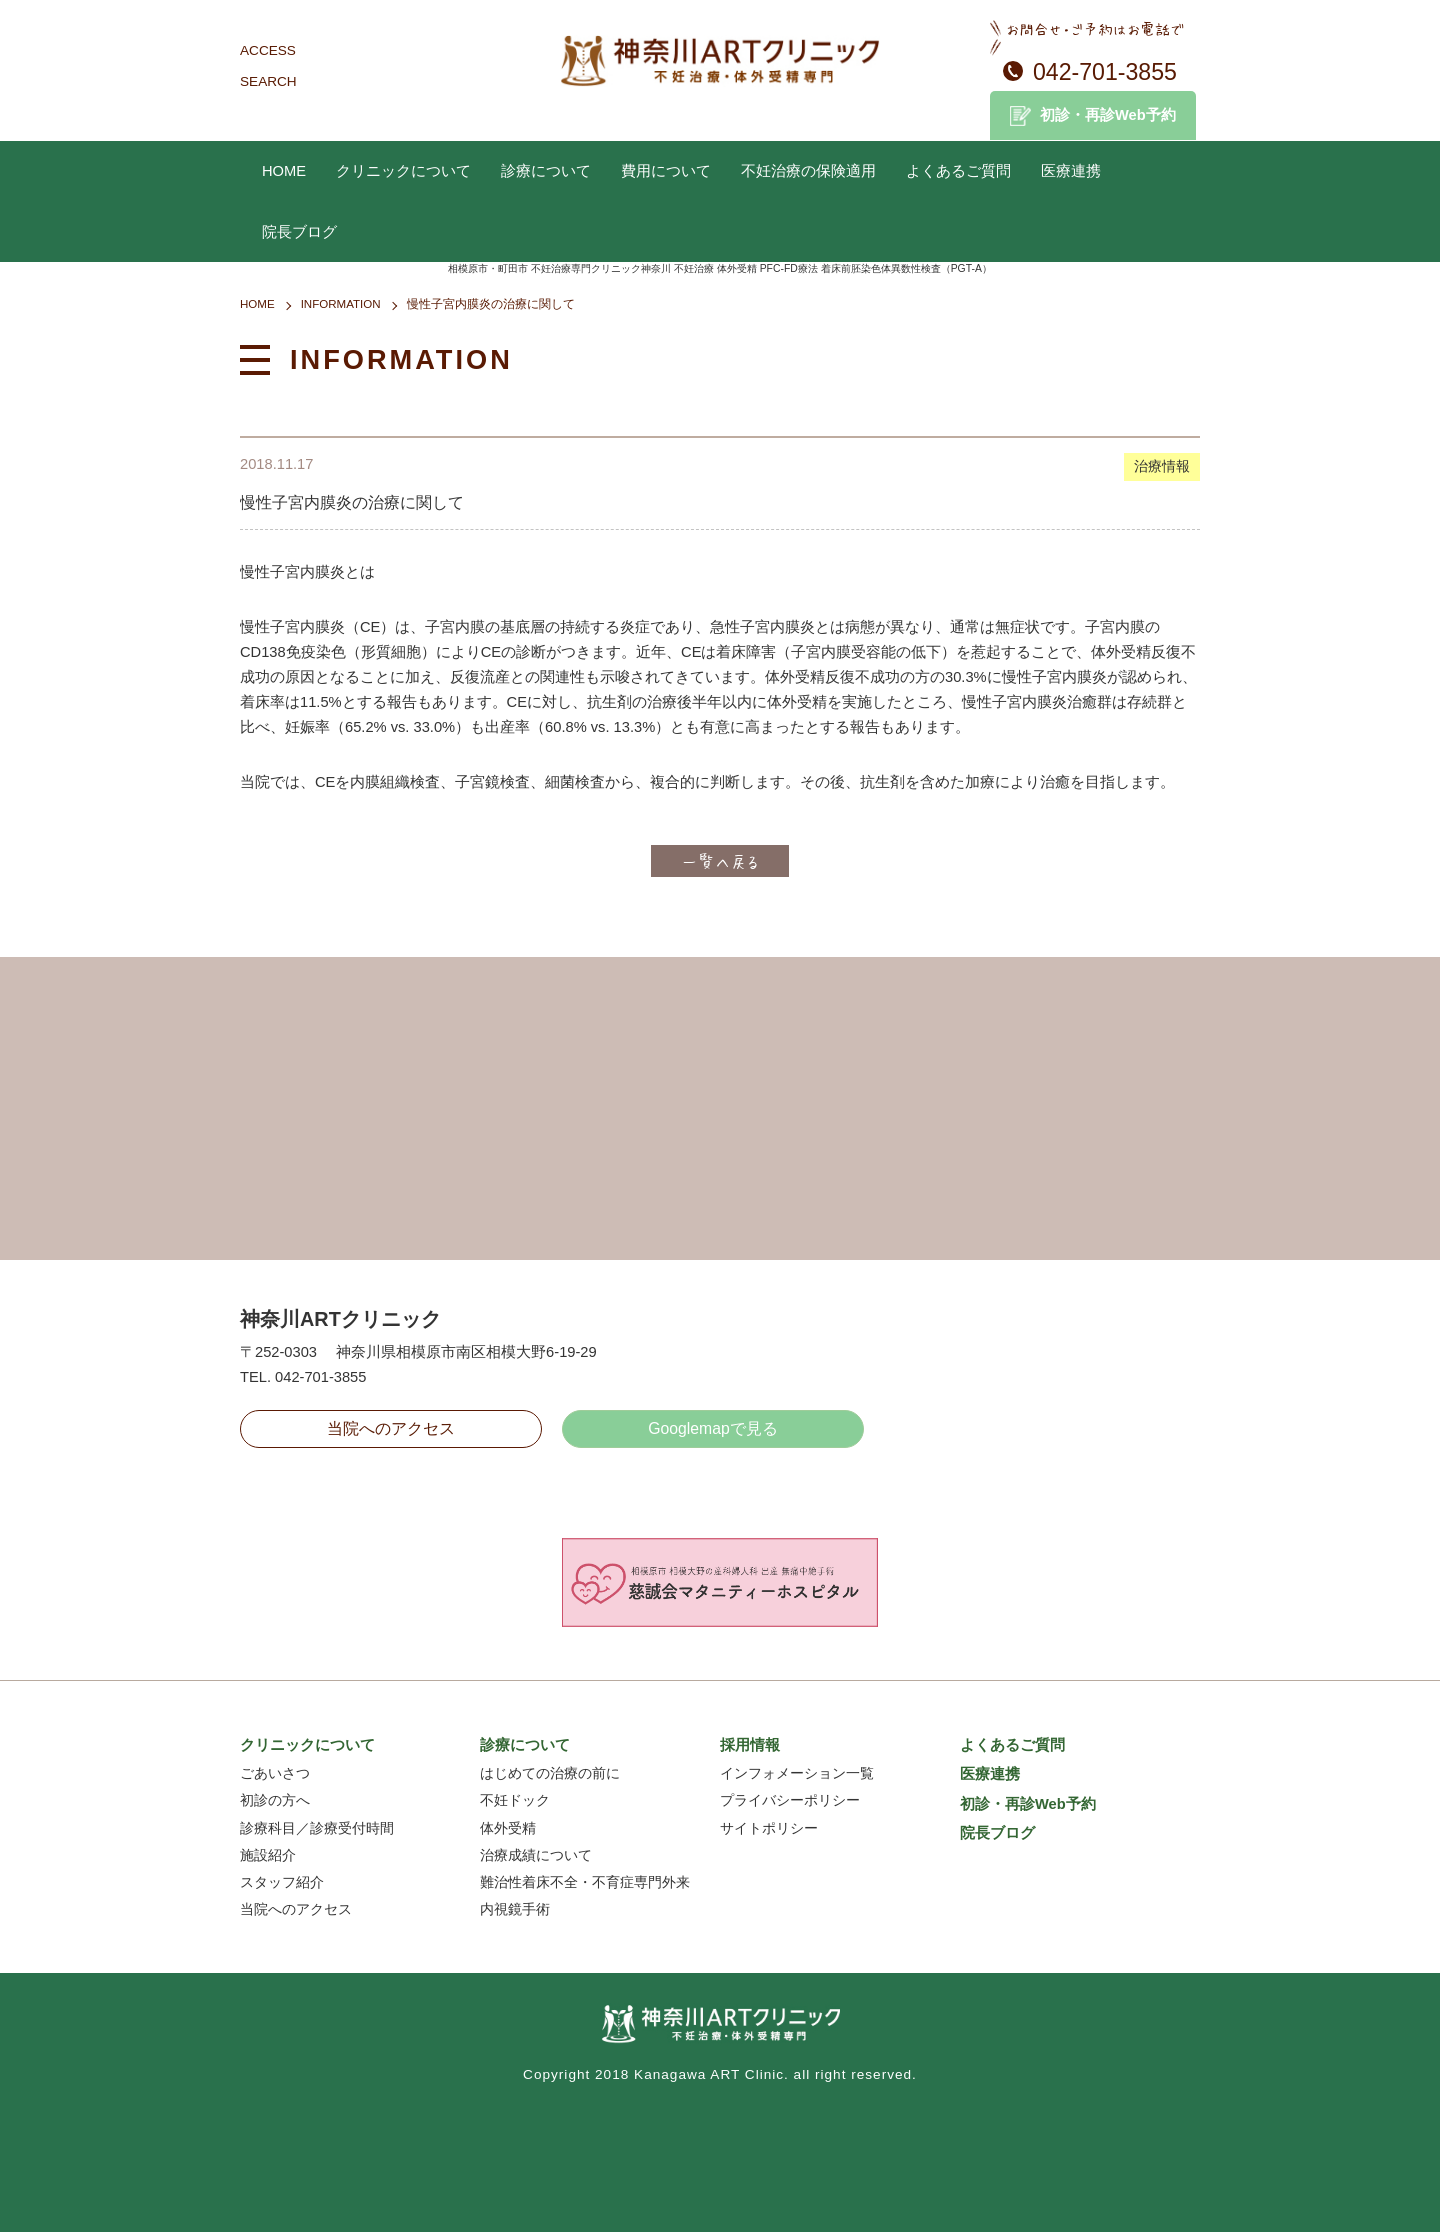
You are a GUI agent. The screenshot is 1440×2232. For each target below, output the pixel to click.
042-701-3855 (1105, 72)
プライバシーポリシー (790, 1800)
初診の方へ (275, 1800)
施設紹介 (268, 1855)
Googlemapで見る (713, 1428)
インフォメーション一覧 (797, 1773)
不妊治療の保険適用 (808, 171)
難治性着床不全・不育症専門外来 (585, 1882)
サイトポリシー (769, 1828)
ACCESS (268, 50)
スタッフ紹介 (282, 1882)
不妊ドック (515, 1800)
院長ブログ (299, 232)
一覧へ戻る (720, 861)
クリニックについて (403, 171)
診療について (546, 171)
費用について (666, 171)
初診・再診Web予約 (1108, 115)
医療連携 (1071, 171)
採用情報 (750, 1745)
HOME (284, 171)
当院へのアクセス (391, 1428)
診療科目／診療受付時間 (317, 1828)
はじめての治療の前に (550, 1773)
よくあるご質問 (958, 171)
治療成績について (536, 1855)
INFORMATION (341, 304)
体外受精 (508, 1828)
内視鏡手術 (515, 1909)
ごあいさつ (275, 1773)
